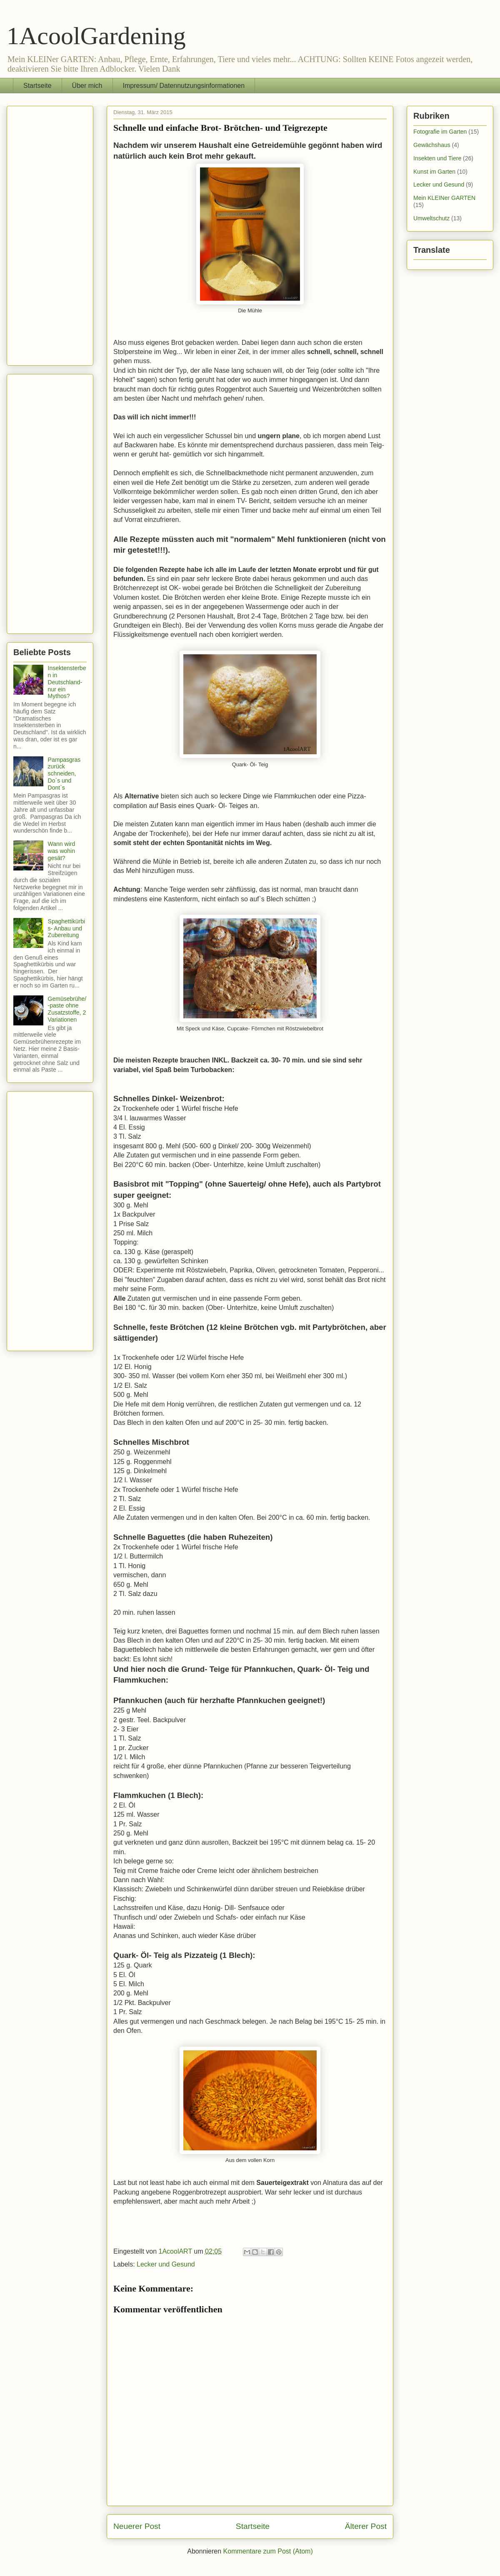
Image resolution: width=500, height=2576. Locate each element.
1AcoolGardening (96, 36)
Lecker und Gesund (166, 2264)
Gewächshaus (431, 145)
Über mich (87, 85)
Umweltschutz (431, 218)
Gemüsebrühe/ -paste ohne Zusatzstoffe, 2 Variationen (67, 1009)
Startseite (37, 85)
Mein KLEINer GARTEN (444, 198)
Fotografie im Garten (440, 131)
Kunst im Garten (434, 171)
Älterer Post (366, 2526)
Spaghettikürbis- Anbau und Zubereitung (66, 928)
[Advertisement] (50, 234)
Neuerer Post (136, 2526)
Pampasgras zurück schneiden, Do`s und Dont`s (64, 773)
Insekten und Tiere (437, 158)
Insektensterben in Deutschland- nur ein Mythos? (67, 682)
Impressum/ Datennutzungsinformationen (184, 85)
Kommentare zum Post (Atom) (268, 2551)
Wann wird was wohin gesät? (61, 850)
